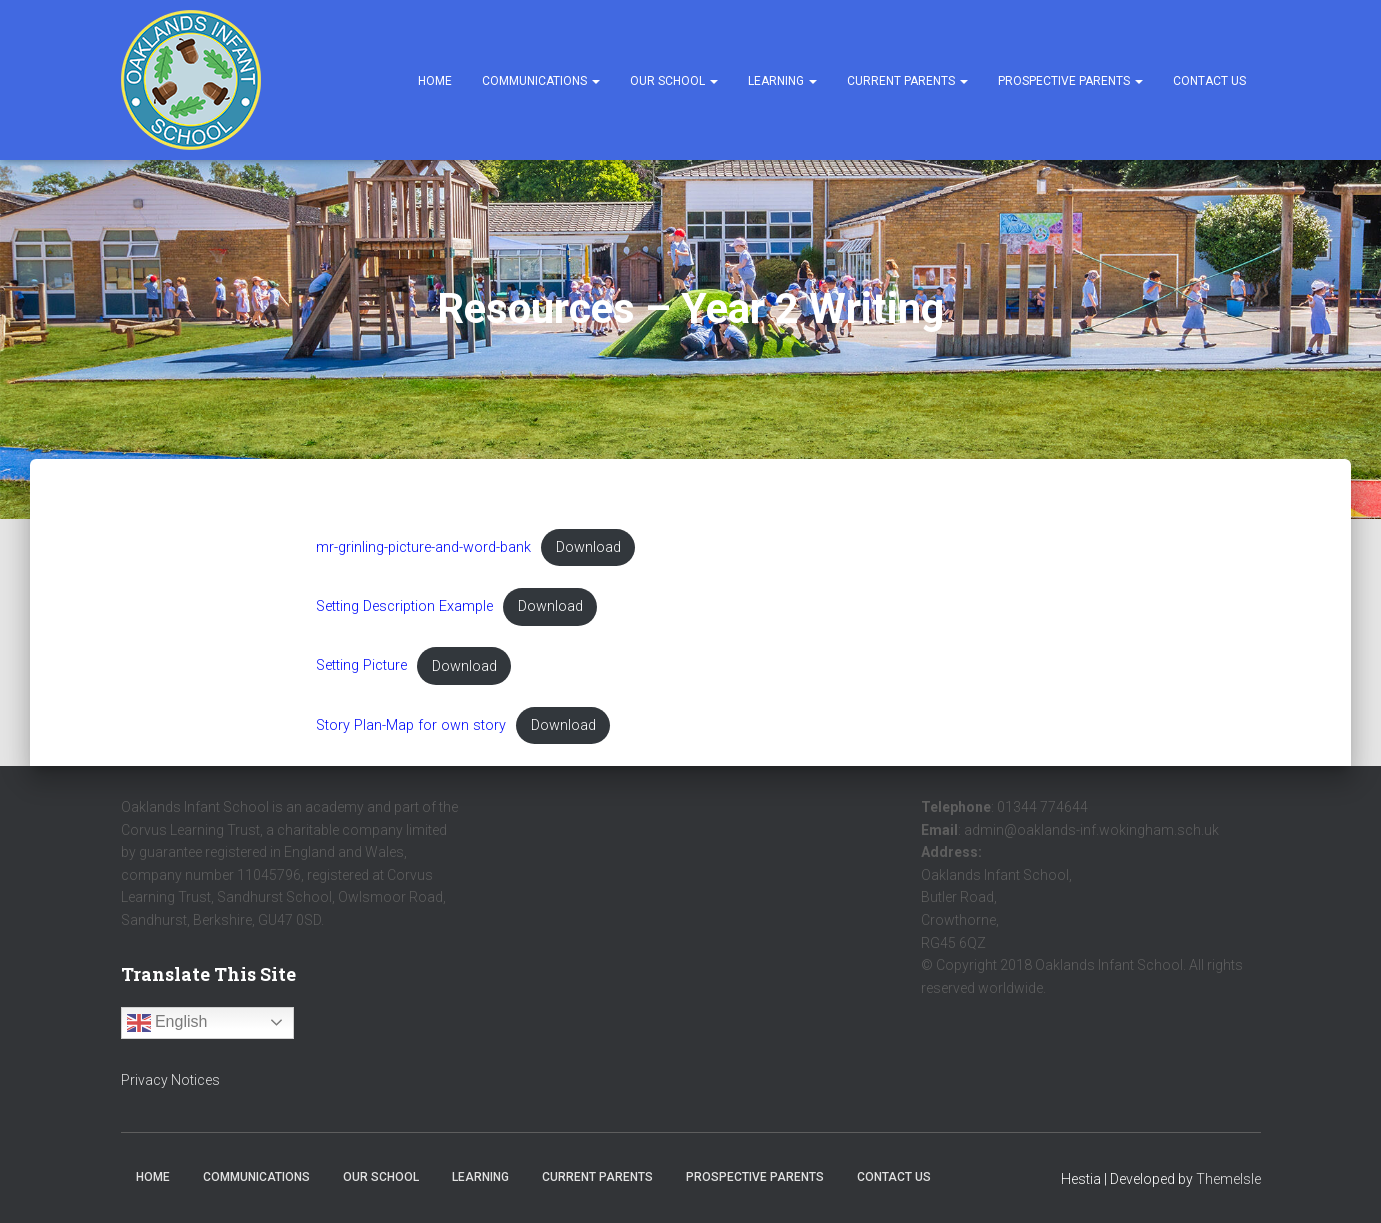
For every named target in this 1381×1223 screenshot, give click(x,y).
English (167, 1023)
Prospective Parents (1070, 81)
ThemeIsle (1228, 1179)
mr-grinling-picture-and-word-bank (423, 547)
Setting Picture (361, 666)
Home (435, 81)
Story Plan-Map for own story (411, 725)
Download (588, 547)
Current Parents (907, 81)
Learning (782, 81)
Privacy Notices (170, 1080)
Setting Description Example (404, 606)
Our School (674, 81)
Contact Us (1209, 81)
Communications (541, 81)
